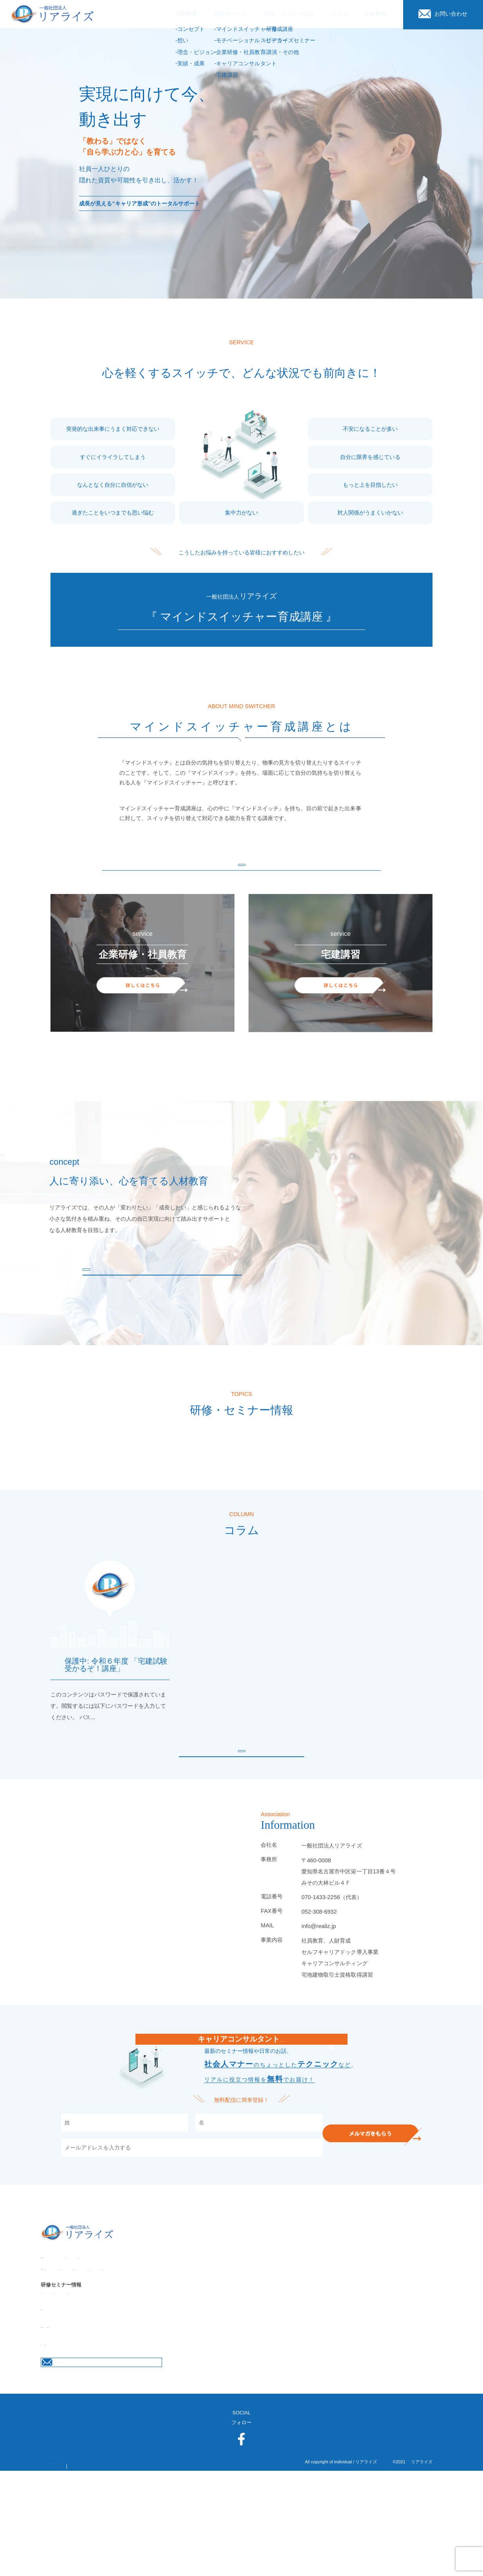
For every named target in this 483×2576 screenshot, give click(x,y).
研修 (46, 2377)
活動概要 (51, 2309)
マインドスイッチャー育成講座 (76, 2347)
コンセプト (53, 2320)
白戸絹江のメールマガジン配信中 (241, 2071)
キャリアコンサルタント (284, 2347)
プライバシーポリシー (75, 2566)
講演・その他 (133, 2377)
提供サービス (56, 2337)
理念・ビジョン (115, 2320)
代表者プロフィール (121, 2413)
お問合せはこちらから (103, 2458)
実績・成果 (156, 2320)
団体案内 (51, 2395)
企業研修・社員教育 (222, 2347)
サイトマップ (141, 2566)
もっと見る (240, 870)
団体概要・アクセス (64, 2413)
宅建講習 (333, 2347)
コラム (48, 2431)
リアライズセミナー (84, 2377)
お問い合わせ (83, 2431)
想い (82, 2320)
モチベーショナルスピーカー (156, 2347)
